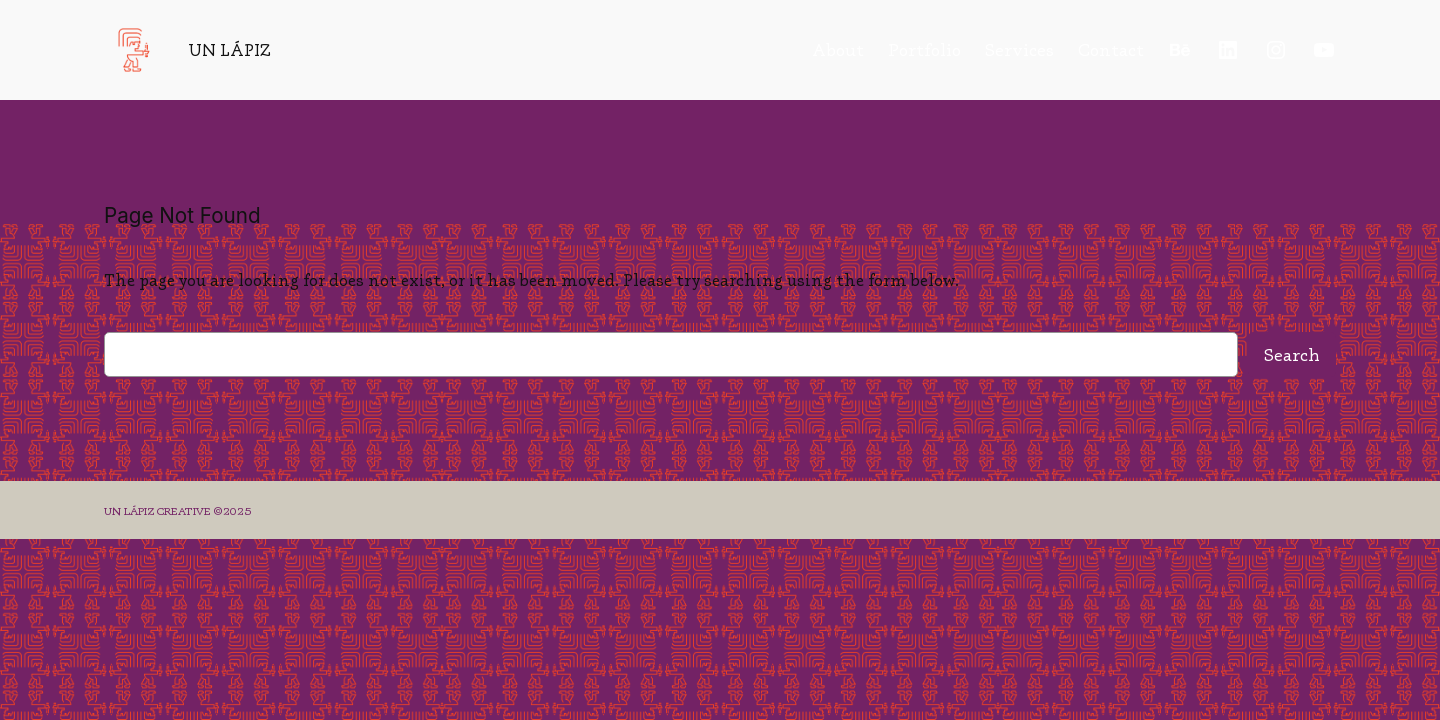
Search (1292, 355)
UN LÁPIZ (229, 50)
